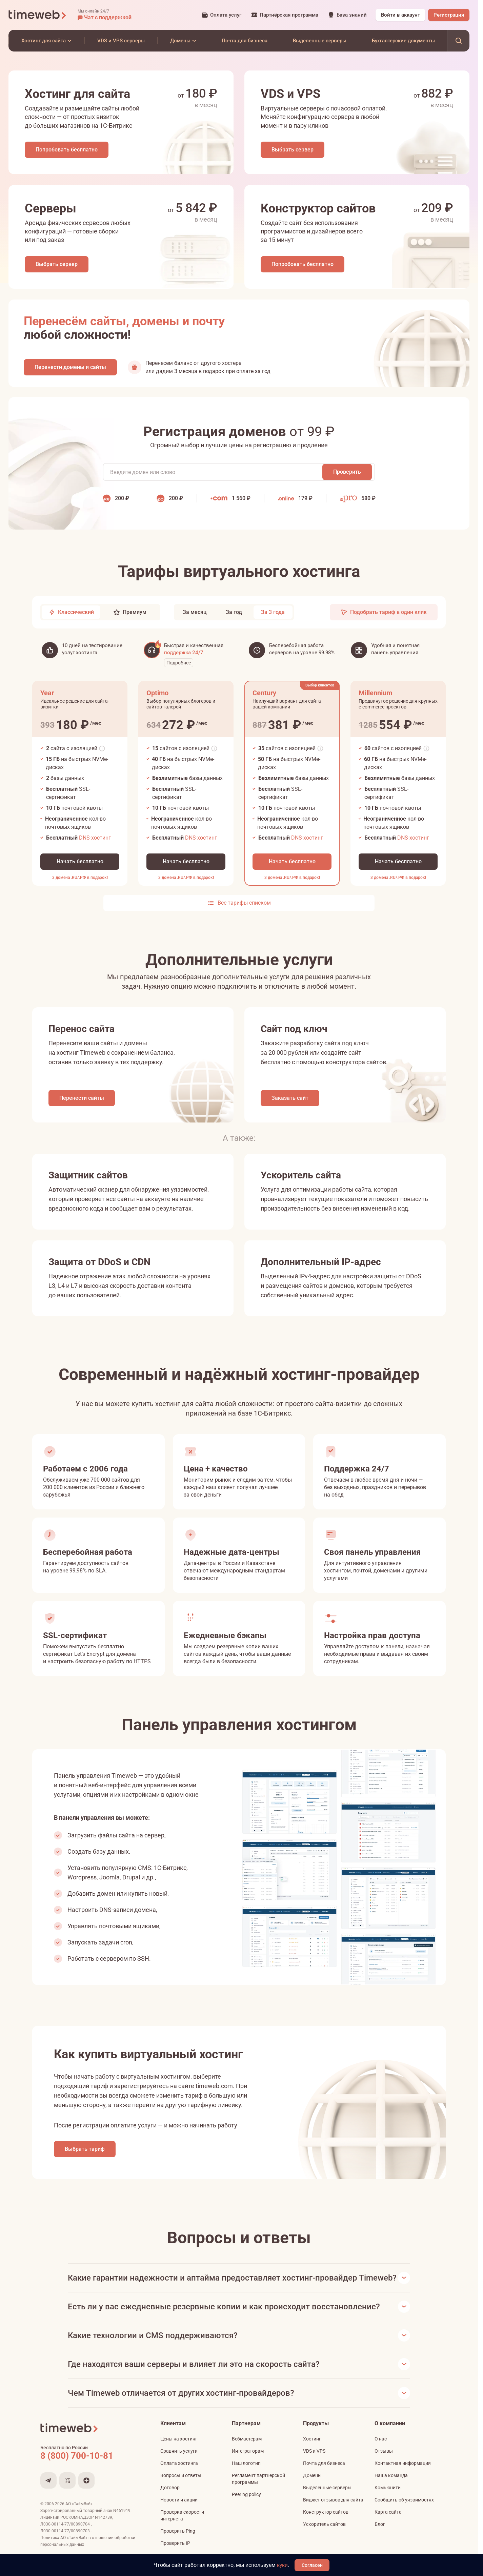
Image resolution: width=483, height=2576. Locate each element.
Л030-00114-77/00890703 (65, 2542)
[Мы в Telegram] (48, 2492)
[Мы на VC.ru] (67, 2492)
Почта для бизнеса (324, 2475)
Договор (170, 2499)
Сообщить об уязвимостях (404, 2511)
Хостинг (312, 2450)
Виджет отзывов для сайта (333, 2511)
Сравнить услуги (179, 2463)
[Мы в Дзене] (86, 2492)
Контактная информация (403, 2475)
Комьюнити (388, 2499)
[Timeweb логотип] (37, 15)
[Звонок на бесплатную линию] (91, 2467)
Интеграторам (248, 2463)
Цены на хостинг (178, 2450)
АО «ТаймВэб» (79, 2515)
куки (284, 2565)
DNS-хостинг (95, 842)
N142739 (103, 2529)
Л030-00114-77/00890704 (65, 2536)
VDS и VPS (314, 2463)
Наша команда (391, 2487)
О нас (381, 2450)
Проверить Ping (177, 2543)
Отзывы (384, 2463)
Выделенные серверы (327, 2499)
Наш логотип (246, 2475)
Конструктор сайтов (325, 2524)
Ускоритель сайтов (324, 2536)
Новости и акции (179, 2511)
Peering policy (246, 2506)
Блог (380, 2536)
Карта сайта (388, 2524)
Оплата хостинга (179, 2475)
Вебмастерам (247, 2450)
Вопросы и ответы (180, 2487)
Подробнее (178, 666)
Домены (312, 2487)
